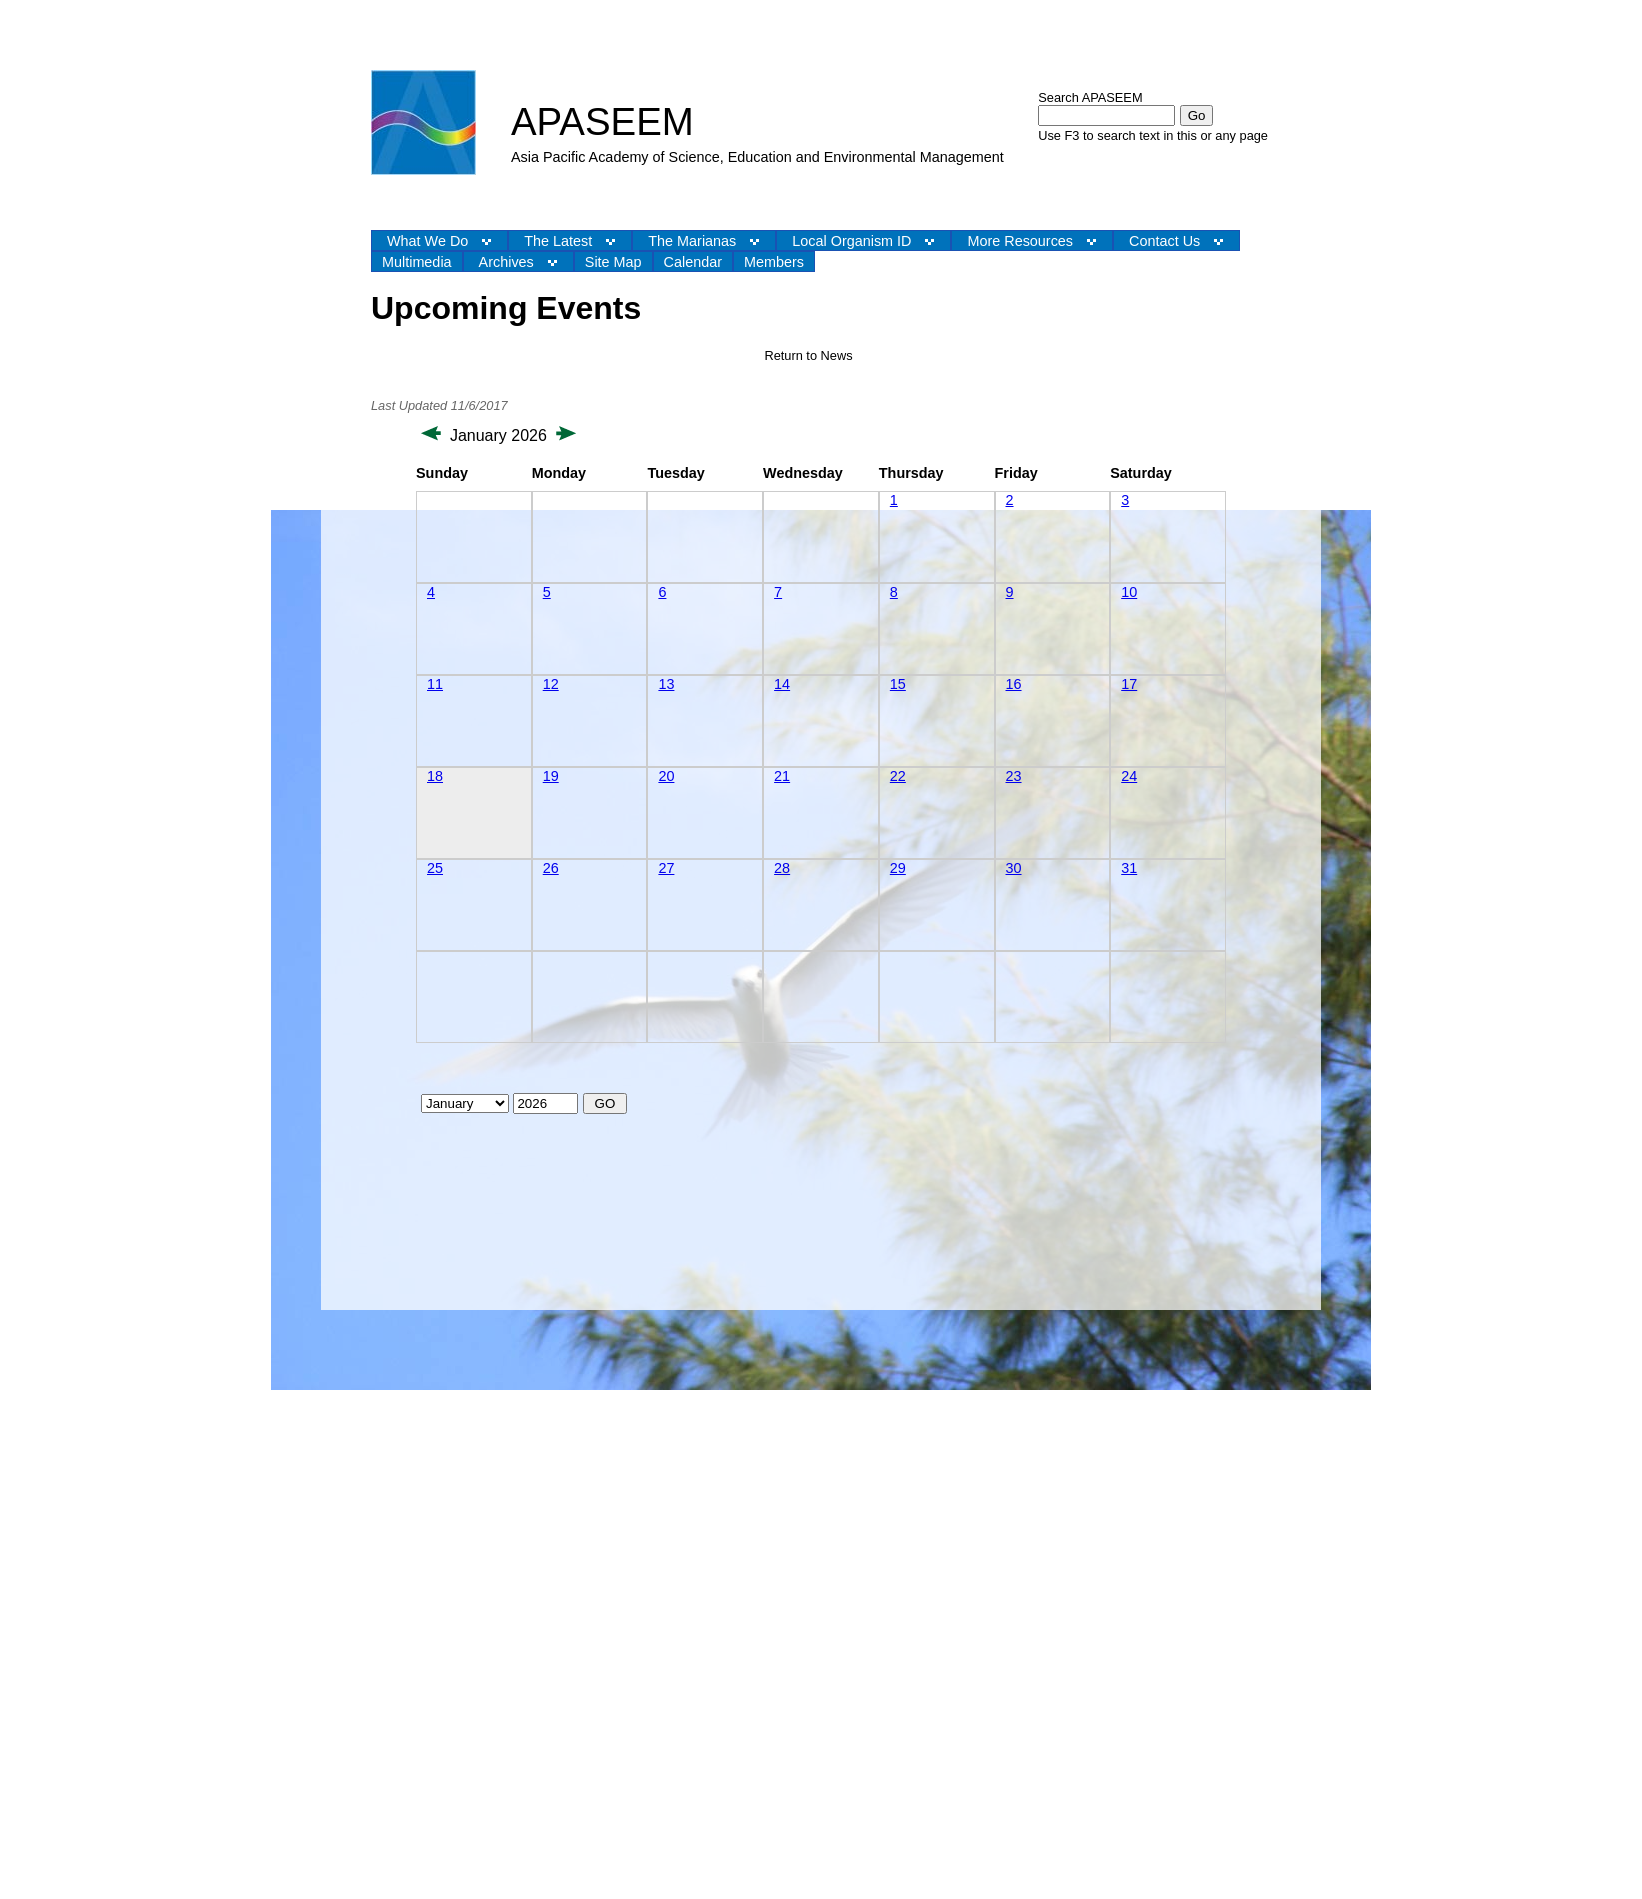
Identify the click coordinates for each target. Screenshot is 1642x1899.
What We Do (427, 241)
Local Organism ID (851, 241)
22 (898, 776)
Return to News (808, 355)
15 (898, 684)
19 (551, 776)
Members (774, 262)
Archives (506, 262)
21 (782, 776)
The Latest (558, 241)
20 (666, 776)
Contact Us (1164, 241)
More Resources (1020, 241)
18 (435, 776)
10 (1129, 592)
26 (551, 868)
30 (1014, 868)
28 (782, 868)
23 (1014, 776)
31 (1129, 868)
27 (666, 868)
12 (551, 684)
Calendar (693, 262)
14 (782, 684)
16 (1014, 684)
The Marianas (692, 241)
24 (1129, 776)
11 (435, 684)
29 (898, 868)
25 (435, 868)
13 (666, 684)
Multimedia (417, 262)
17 (1129, 684)
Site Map (613, 262)
